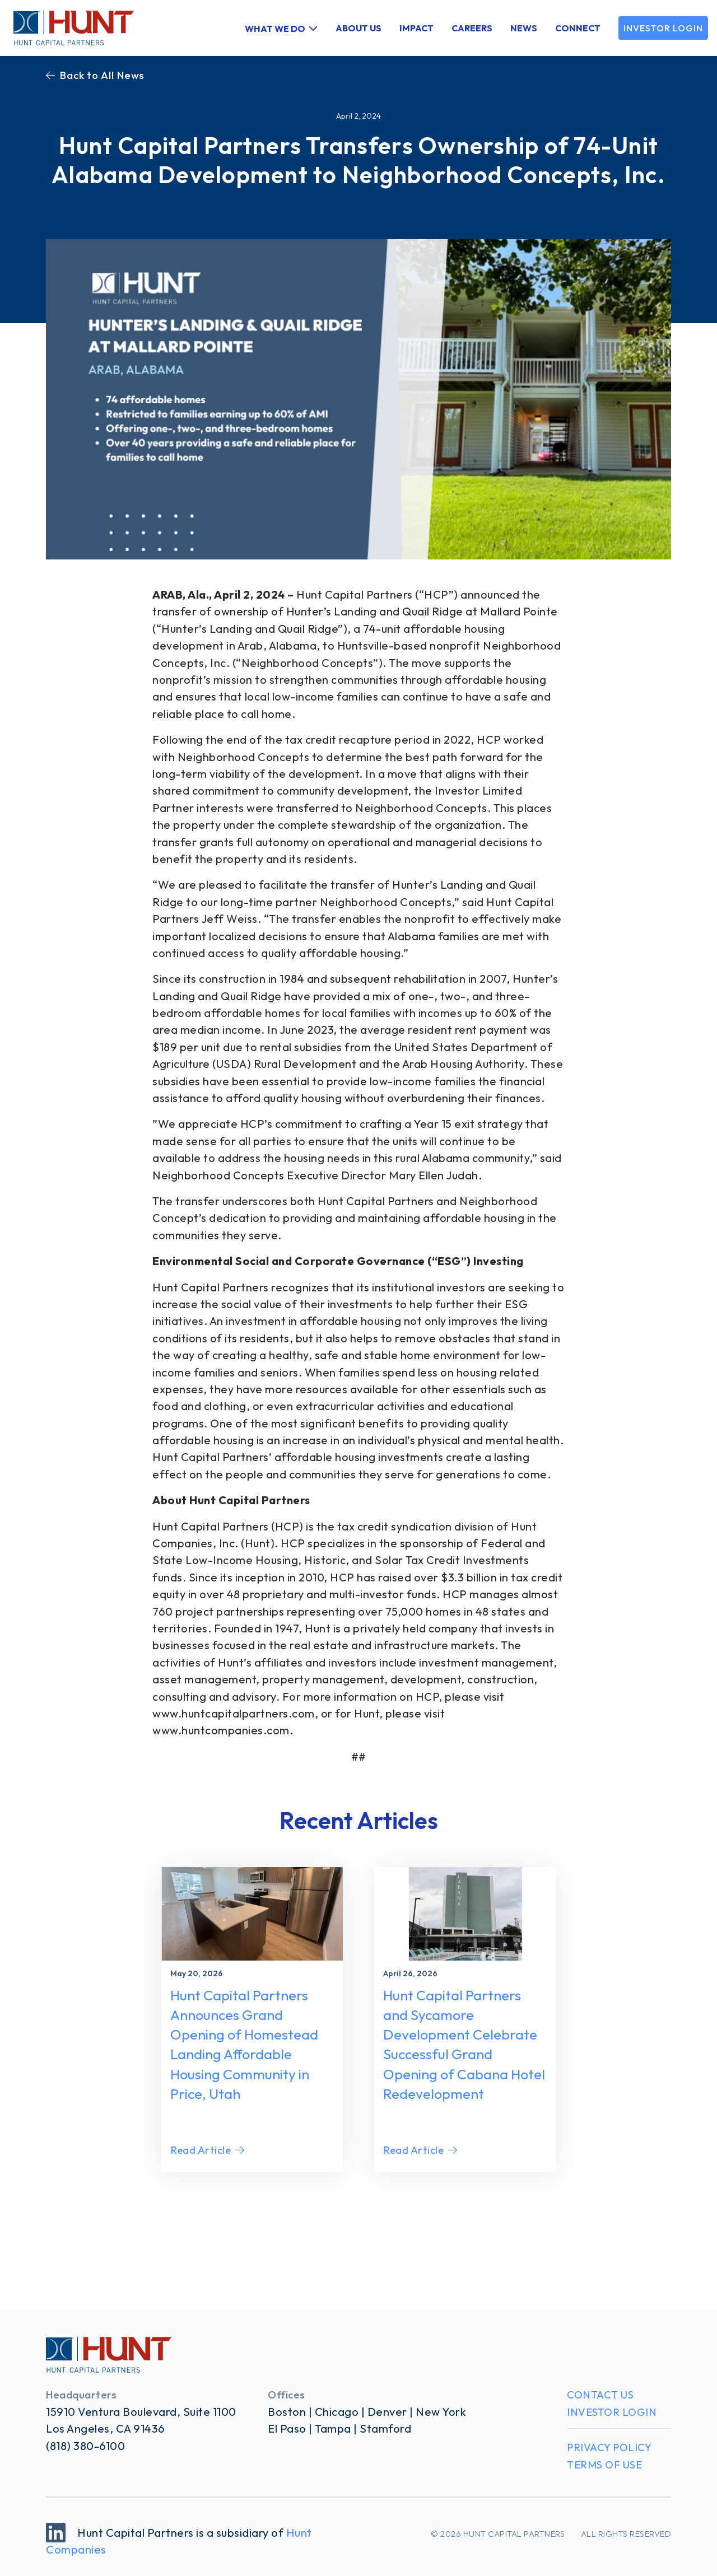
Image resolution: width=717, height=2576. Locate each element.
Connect (577, 28)
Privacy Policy (609, 2447)
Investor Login (663, 28)
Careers (471, 28)
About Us (358, 28)
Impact (416, 28)
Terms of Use (604, 2464)
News (523, 28)
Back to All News (95, 75)
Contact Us (600, 2394)
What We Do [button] (275, 28)
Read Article (207, 2150)
